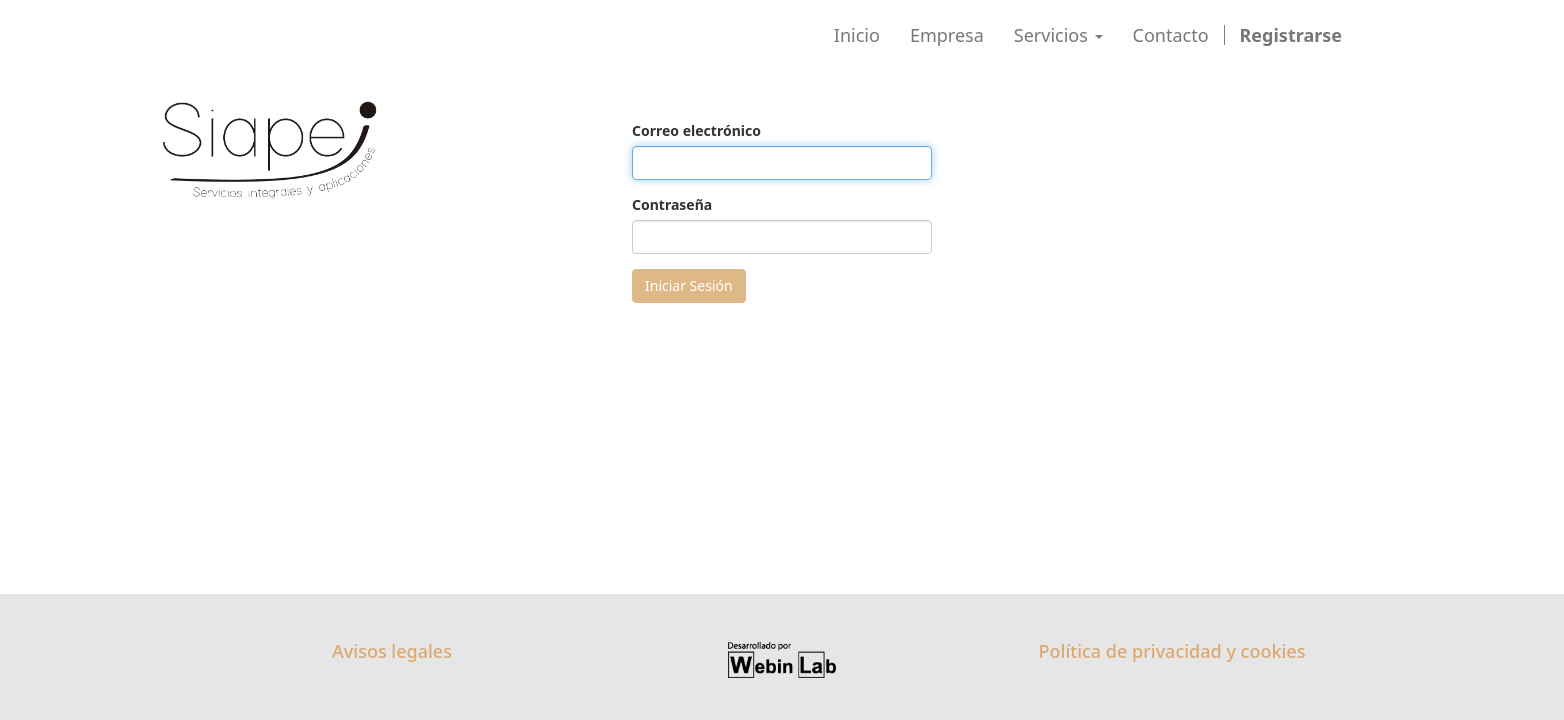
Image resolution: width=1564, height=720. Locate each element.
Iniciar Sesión (689, 285)
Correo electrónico (696, 130)
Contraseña (672, 204)
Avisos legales (392, 651)
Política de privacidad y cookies (1172, 651)
